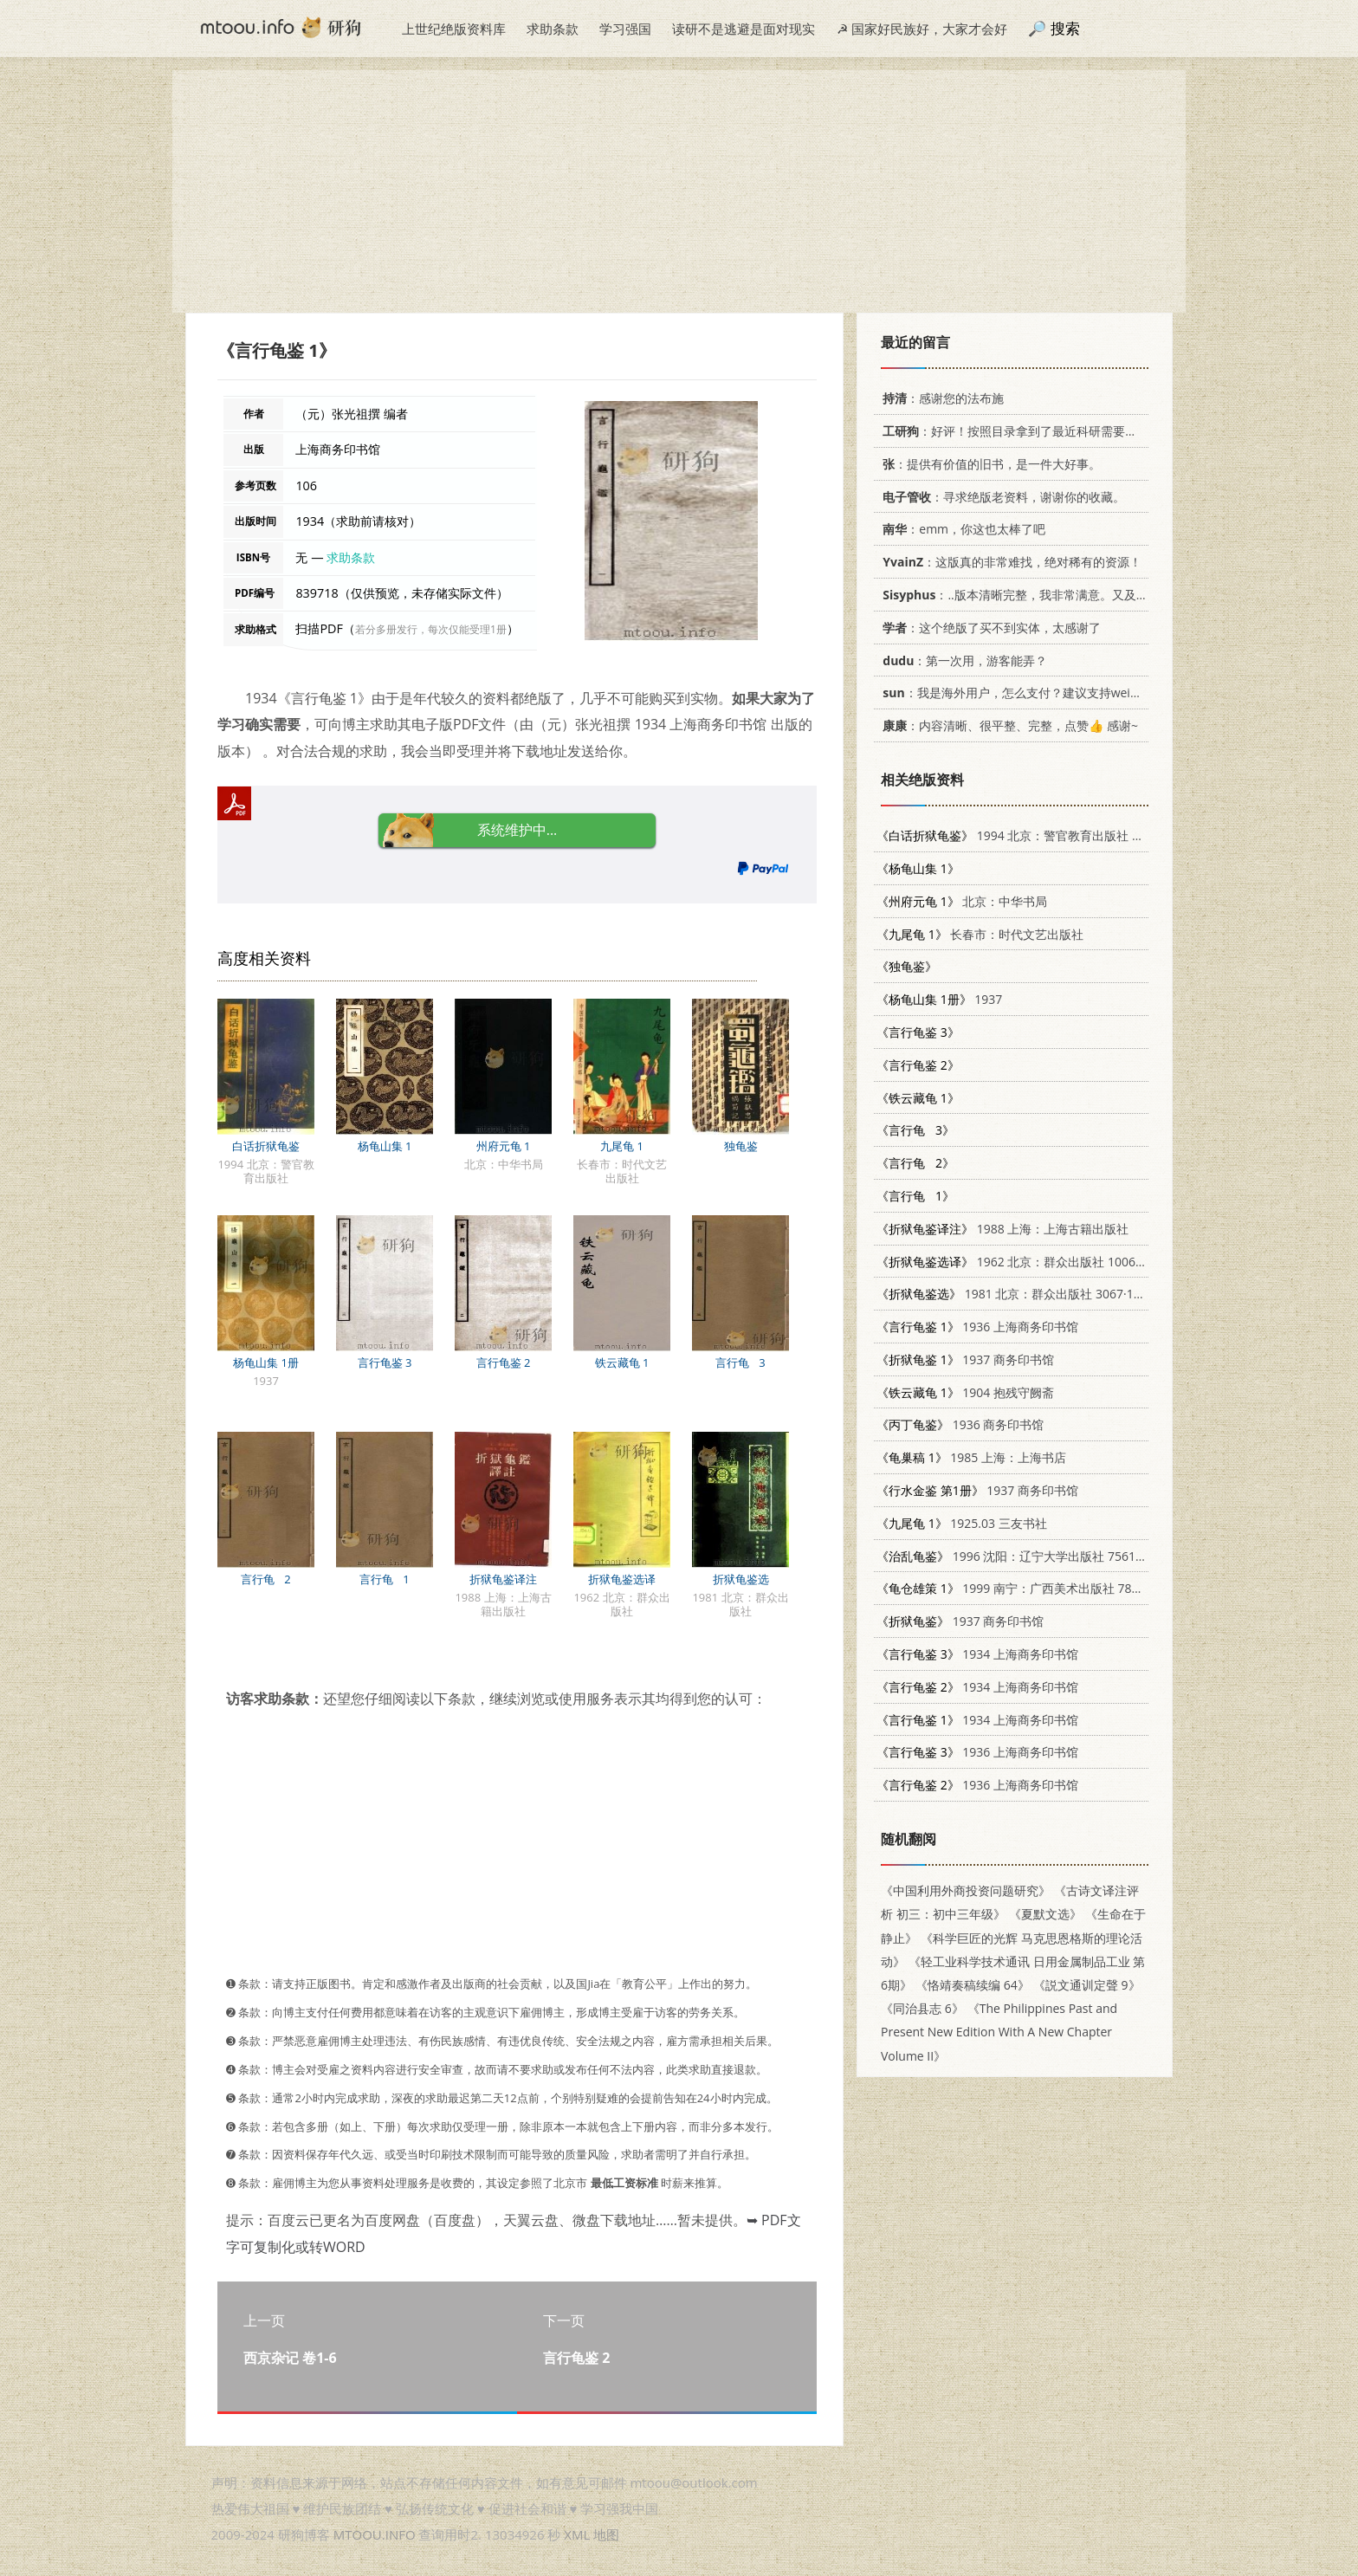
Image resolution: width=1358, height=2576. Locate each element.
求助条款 (553, 28)
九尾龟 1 (621, 1146)
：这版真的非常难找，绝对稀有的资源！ (1008, 561)
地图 (606, 2534)
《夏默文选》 (1045, 1914)
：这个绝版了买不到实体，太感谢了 (988, 627)
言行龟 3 (740, 1362)
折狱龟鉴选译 (622, 1579)
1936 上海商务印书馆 (977, 1326)
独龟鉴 (741, 1146)
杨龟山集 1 (385, 1146)
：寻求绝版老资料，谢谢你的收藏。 (1000, 497)
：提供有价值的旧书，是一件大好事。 (988, 464)
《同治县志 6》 (922, 2008)
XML (577, 2534)
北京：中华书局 (961, 901)
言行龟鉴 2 (503, 1362)
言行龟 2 (266, 1579)
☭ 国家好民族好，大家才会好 (922, 28)
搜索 (1065, 28)
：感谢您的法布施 (940, 398)
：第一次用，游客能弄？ (961, 660)
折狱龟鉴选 (741, 1579)
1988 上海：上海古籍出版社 (1002, 1228)
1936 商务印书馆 (960, 1424)
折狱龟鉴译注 (503, 1579)
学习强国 (625, 28)
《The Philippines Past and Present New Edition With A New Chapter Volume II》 (999, 2031)
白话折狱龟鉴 (266, 1146)
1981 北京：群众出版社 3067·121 (1012, 1293)
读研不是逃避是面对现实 (743, 28)
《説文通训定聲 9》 (1087, 1985)
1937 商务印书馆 (965, 1359)
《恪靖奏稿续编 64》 (972, 1985)
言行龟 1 (384, 1579)
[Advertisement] (679, 191)
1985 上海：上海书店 (971, 1457)
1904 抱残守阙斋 (965, 1392)
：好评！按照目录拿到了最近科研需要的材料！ (1025, 431)
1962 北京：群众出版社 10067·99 (1018, 1261)
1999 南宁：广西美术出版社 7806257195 (1031, 1588)
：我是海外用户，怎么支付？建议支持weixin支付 (1023, 692)
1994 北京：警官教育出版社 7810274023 (1038, 835)
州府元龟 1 (503, 1146)
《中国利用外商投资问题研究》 (966, 1890)
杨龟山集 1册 (266, 1362)
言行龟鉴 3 (385, 1362)
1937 (939, 999)
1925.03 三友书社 (961, 1523)
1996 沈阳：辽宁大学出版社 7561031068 (1026, 1556)
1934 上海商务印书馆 (977, 1654)
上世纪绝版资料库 (454, 28)
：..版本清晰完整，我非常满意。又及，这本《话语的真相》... (1071, 594)
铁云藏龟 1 (622, 1362)
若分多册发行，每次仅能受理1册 (431, 629)
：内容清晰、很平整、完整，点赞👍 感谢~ (1007, 725)
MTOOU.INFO (374, 2534)
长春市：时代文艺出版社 (979, 934)
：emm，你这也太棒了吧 (960, 529)
